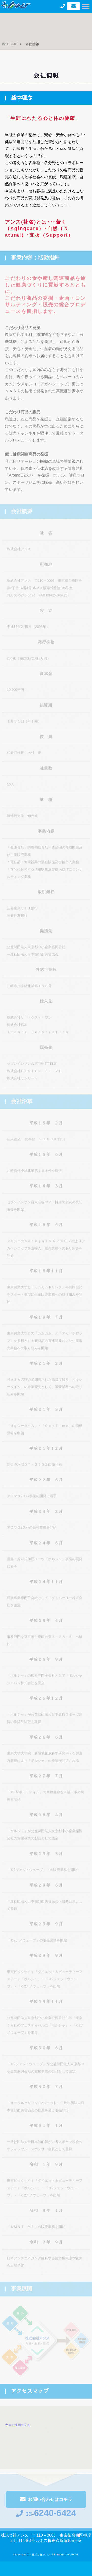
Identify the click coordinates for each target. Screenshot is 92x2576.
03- (46, 2516)
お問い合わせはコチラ (46, 2501)
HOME (9, 44)
